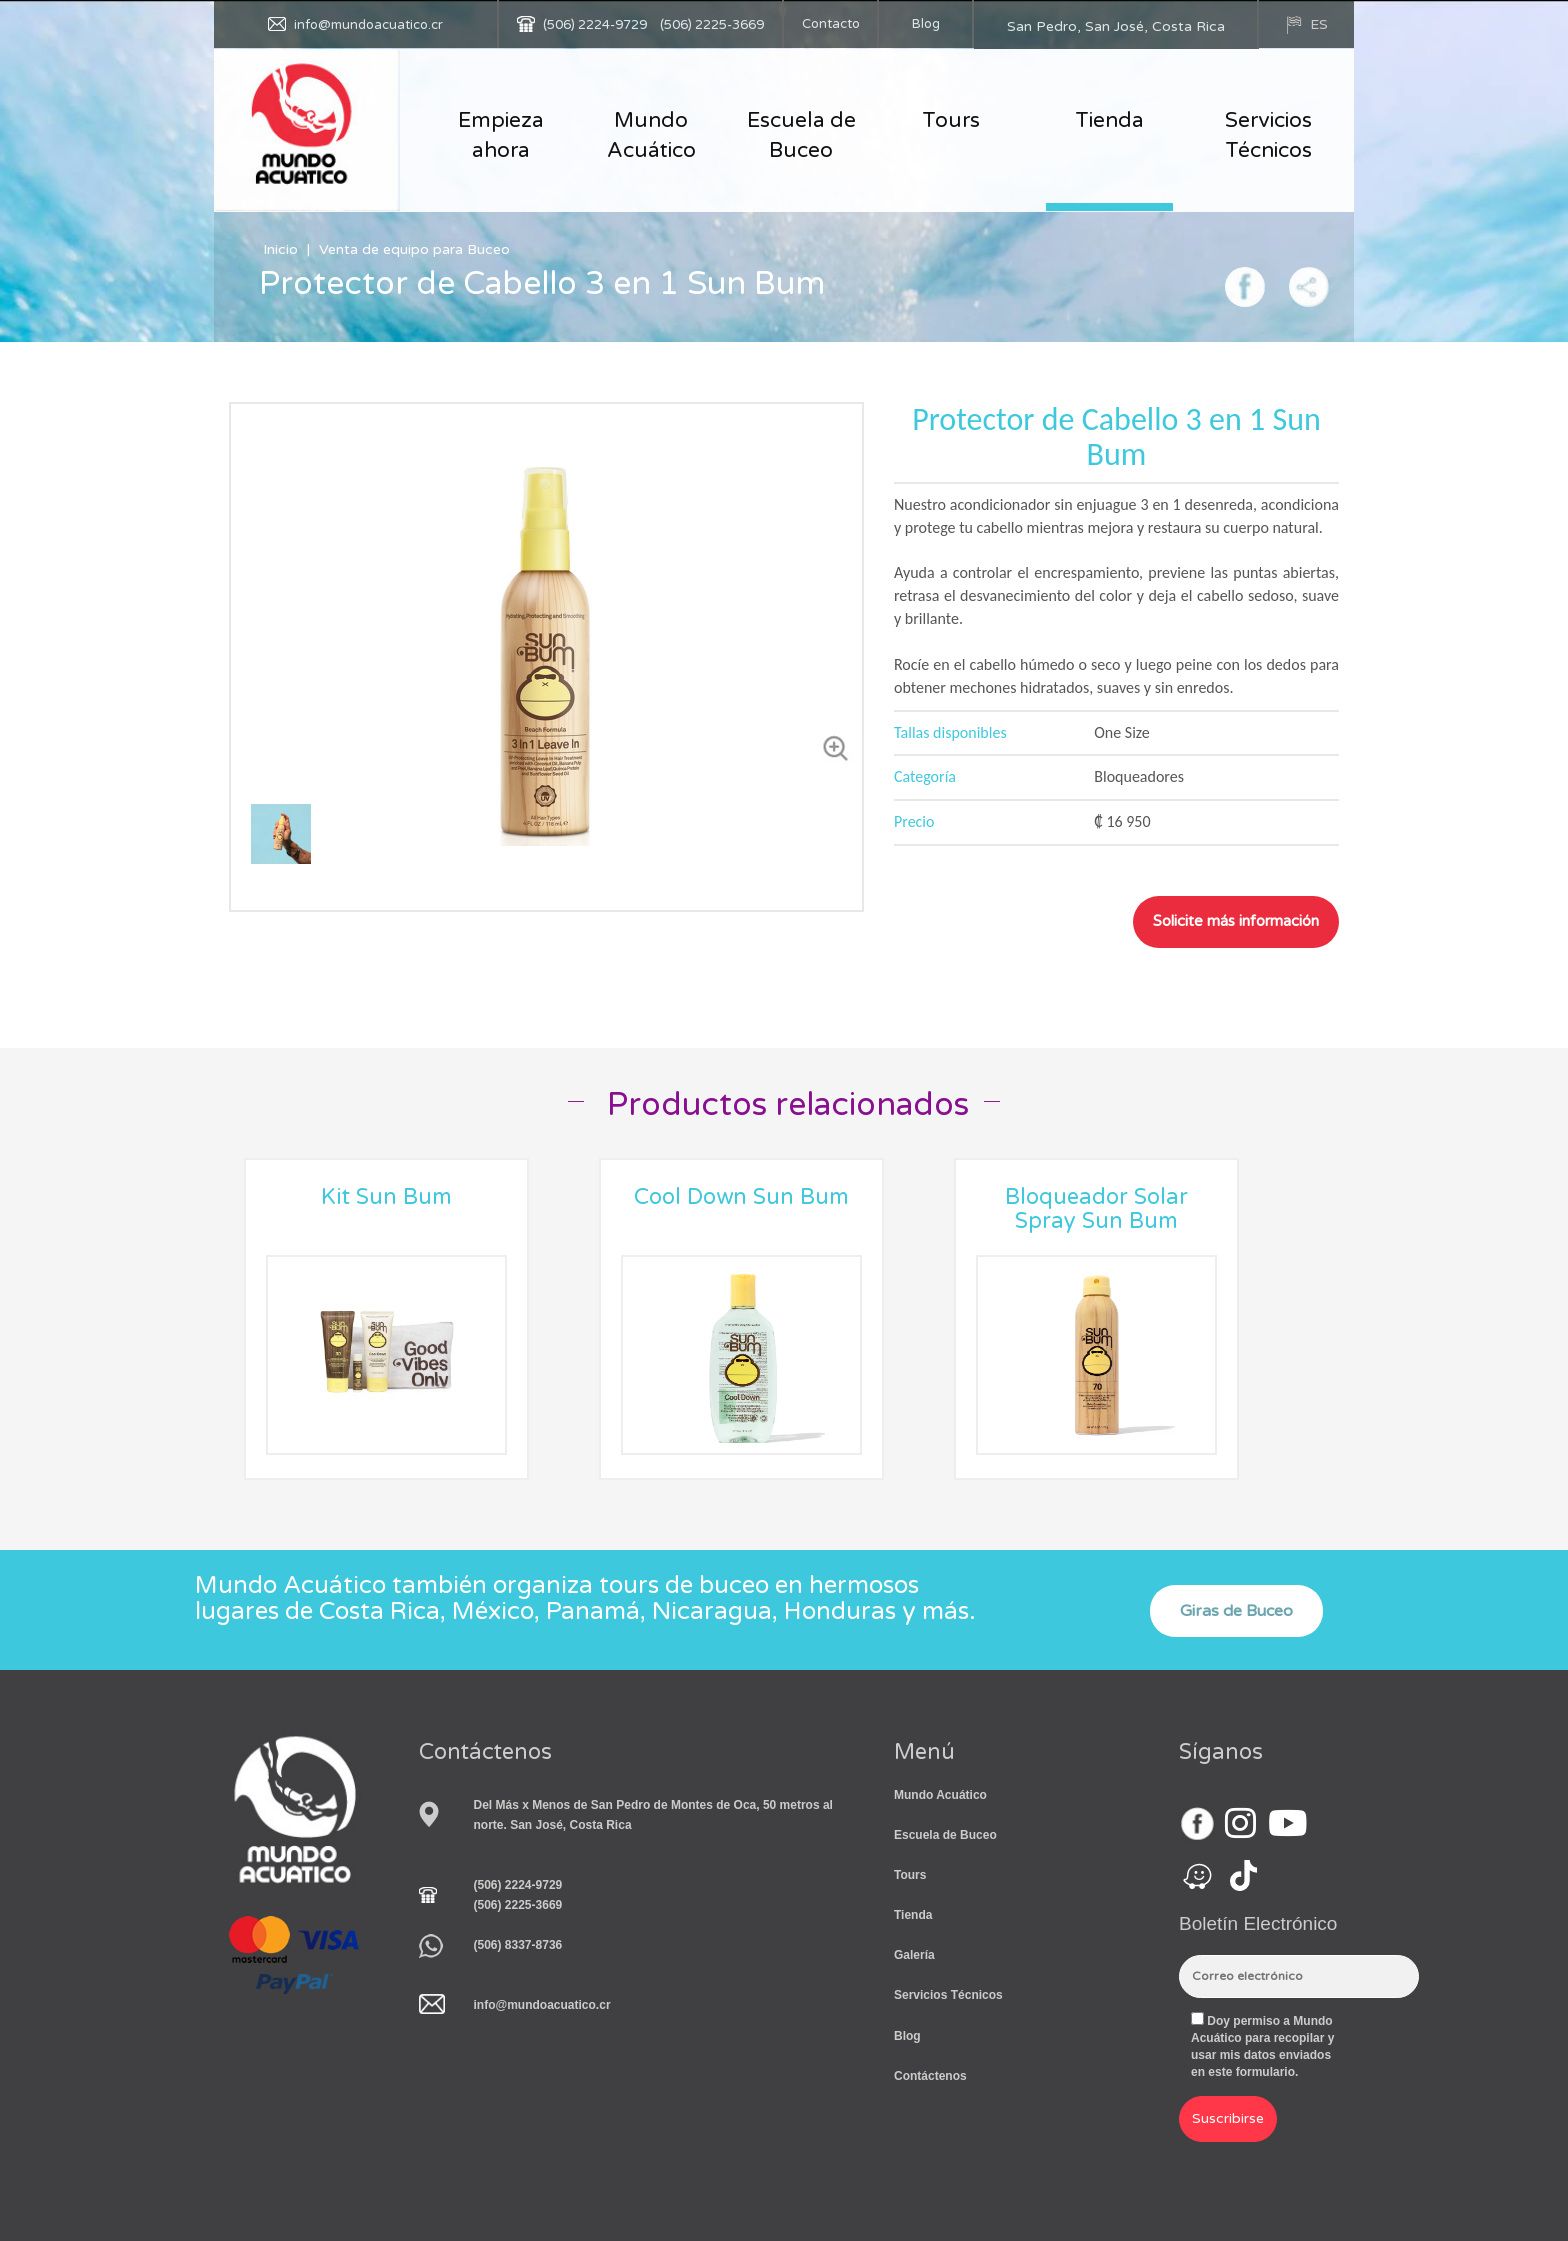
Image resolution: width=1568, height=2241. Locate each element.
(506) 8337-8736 (518, 1945)
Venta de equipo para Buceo (414, 249)
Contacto (831, 24)
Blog (926, 24)
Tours (951, 120)
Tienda (1109, 120)
